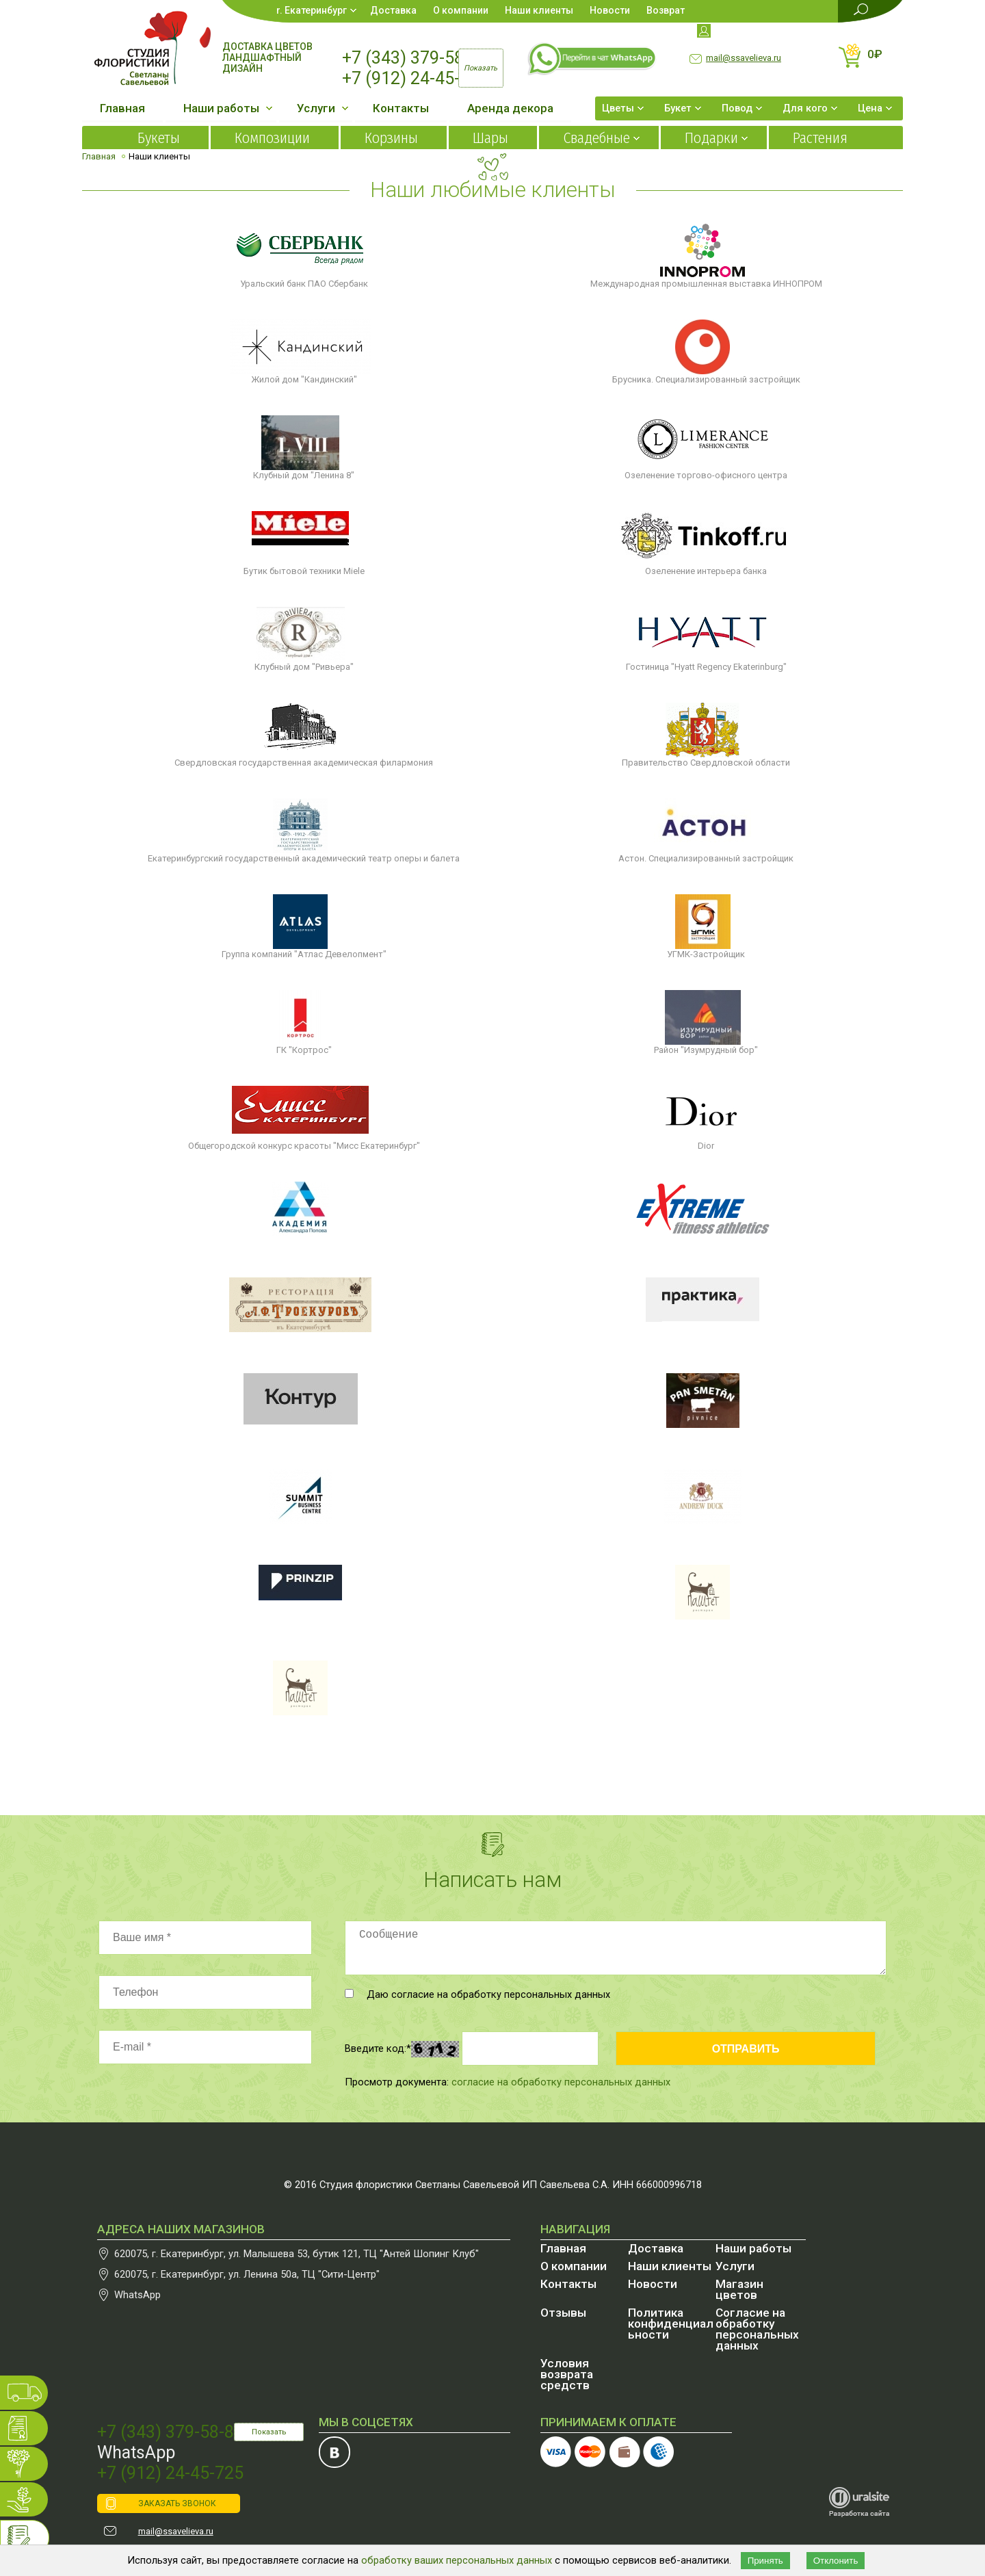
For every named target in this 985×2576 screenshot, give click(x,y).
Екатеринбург (316, 10)
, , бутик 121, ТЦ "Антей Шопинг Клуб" (296, 2254)
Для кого (805, 108)
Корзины (391, 138)
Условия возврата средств (566, 2374)
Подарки (711, 138)
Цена (870, 108)
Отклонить (835, 2560)
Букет (678, 108)
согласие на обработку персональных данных (560, 2082)
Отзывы (563, 2312)
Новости (610, 10)
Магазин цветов (739, 2289)
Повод (737, 108)
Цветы (618, 108)
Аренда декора (510, 108)
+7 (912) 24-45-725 (415, 78)
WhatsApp (137, 2295)
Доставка (393, 10)
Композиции (272, 138)
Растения (820, 138)
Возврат (665, 10)
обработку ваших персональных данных (456, 2560)
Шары (490, 138)
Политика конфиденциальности (670, 2323)
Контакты (401, 108)
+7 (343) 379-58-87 (415, 58)
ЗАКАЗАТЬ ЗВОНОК (177, 2503)
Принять (765, 2560)
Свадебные (596, 138)
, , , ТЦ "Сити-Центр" (247, 2274)
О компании (460, 10)
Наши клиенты (539, 10)
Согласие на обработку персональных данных (757, 2329)
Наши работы (221, 108)
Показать (269, 2432)
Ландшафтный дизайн (262, 63)
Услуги (316, 108)
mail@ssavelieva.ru (743, 58)
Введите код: (378, 2048)
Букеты (158, 138)
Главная (122, 108)
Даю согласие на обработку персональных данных (477, 1994)
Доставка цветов (267, 46)
